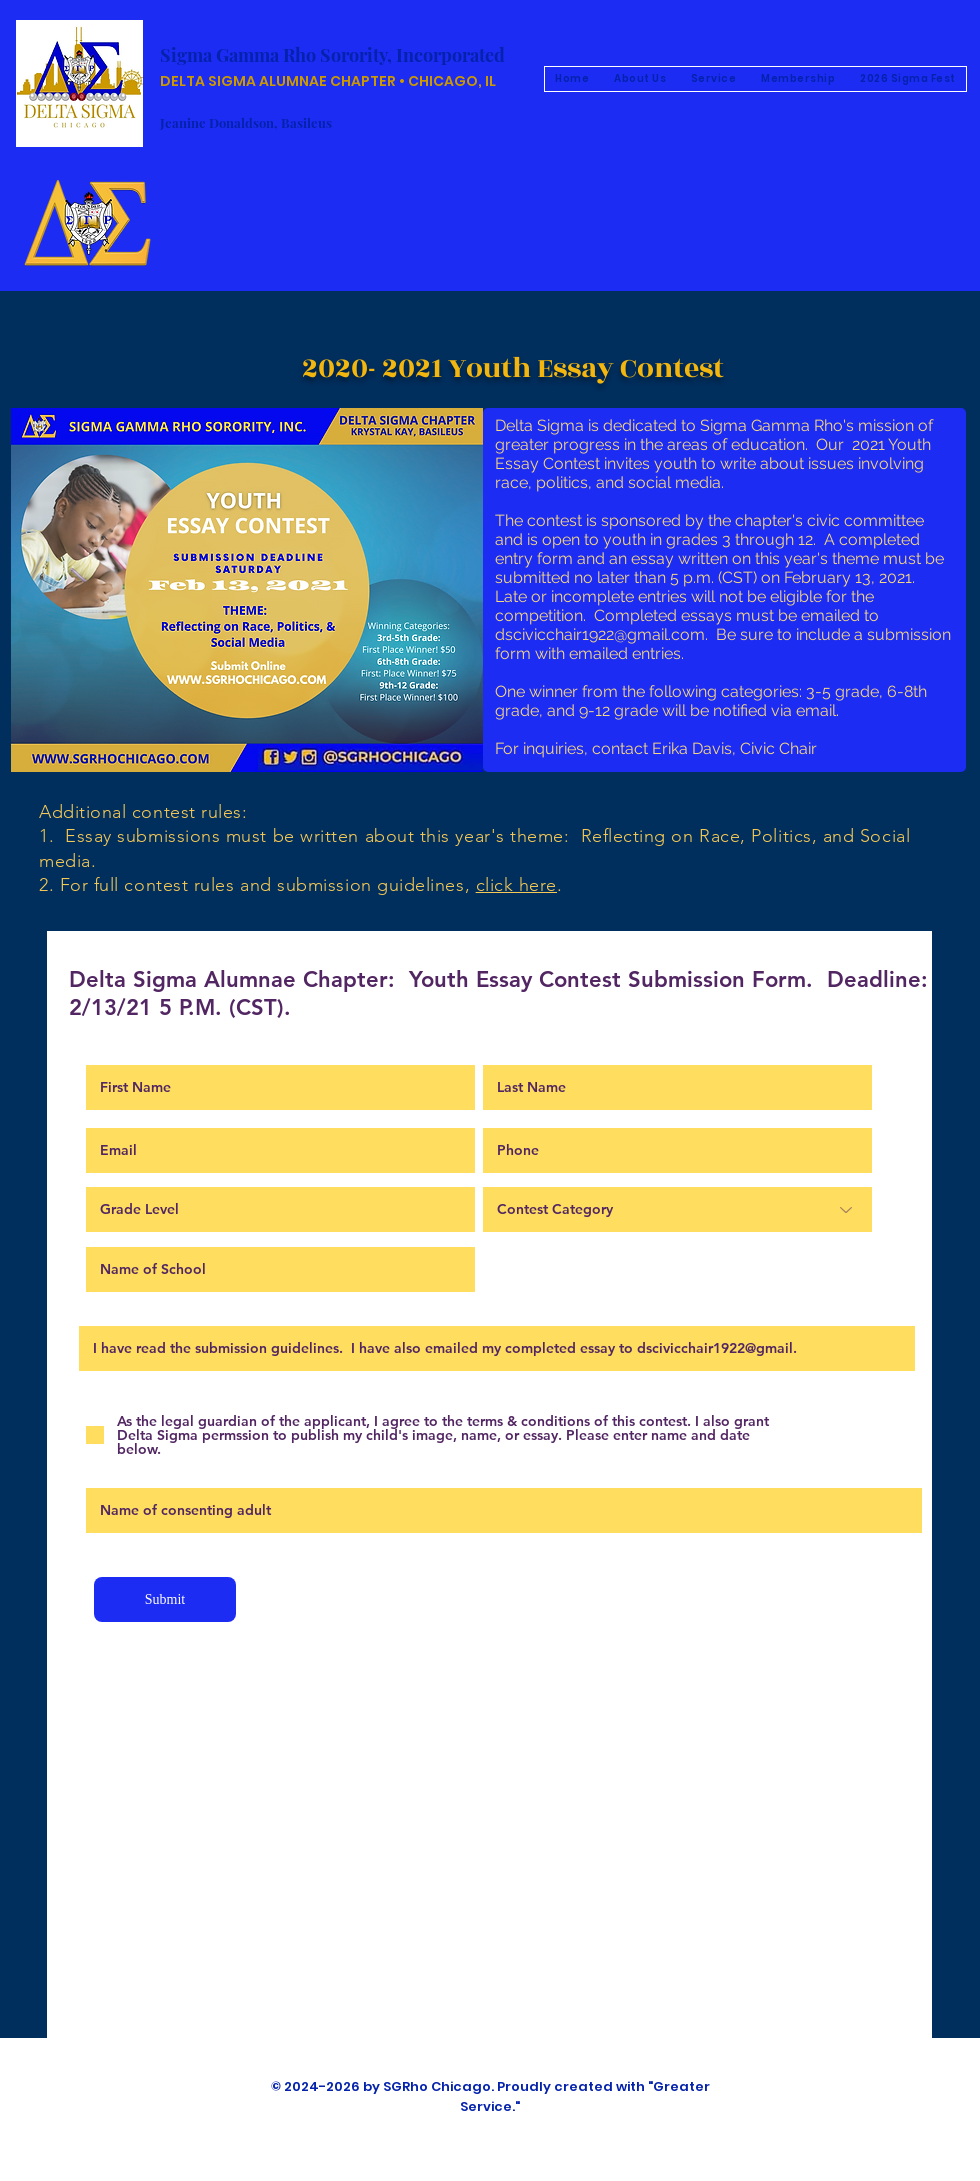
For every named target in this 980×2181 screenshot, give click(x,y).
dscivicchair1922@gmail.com (600, 634)
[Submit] (165, 1599)
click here (516, 885)
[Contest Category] (677, 1209)
